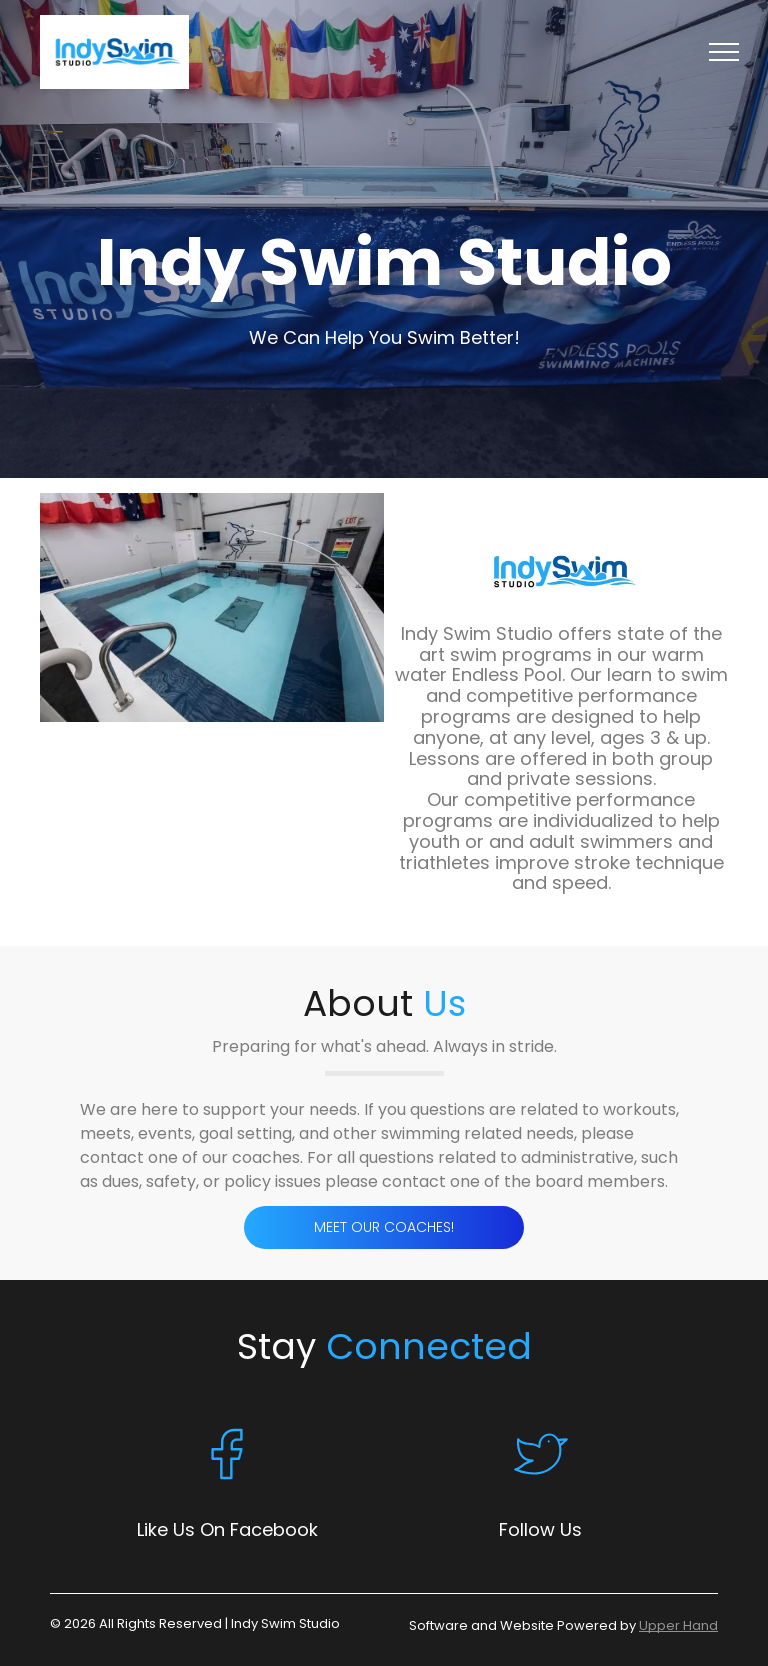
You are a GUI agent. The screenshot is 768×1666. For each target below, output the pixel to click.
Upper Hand (678, 1625)
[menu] (724, 52)
